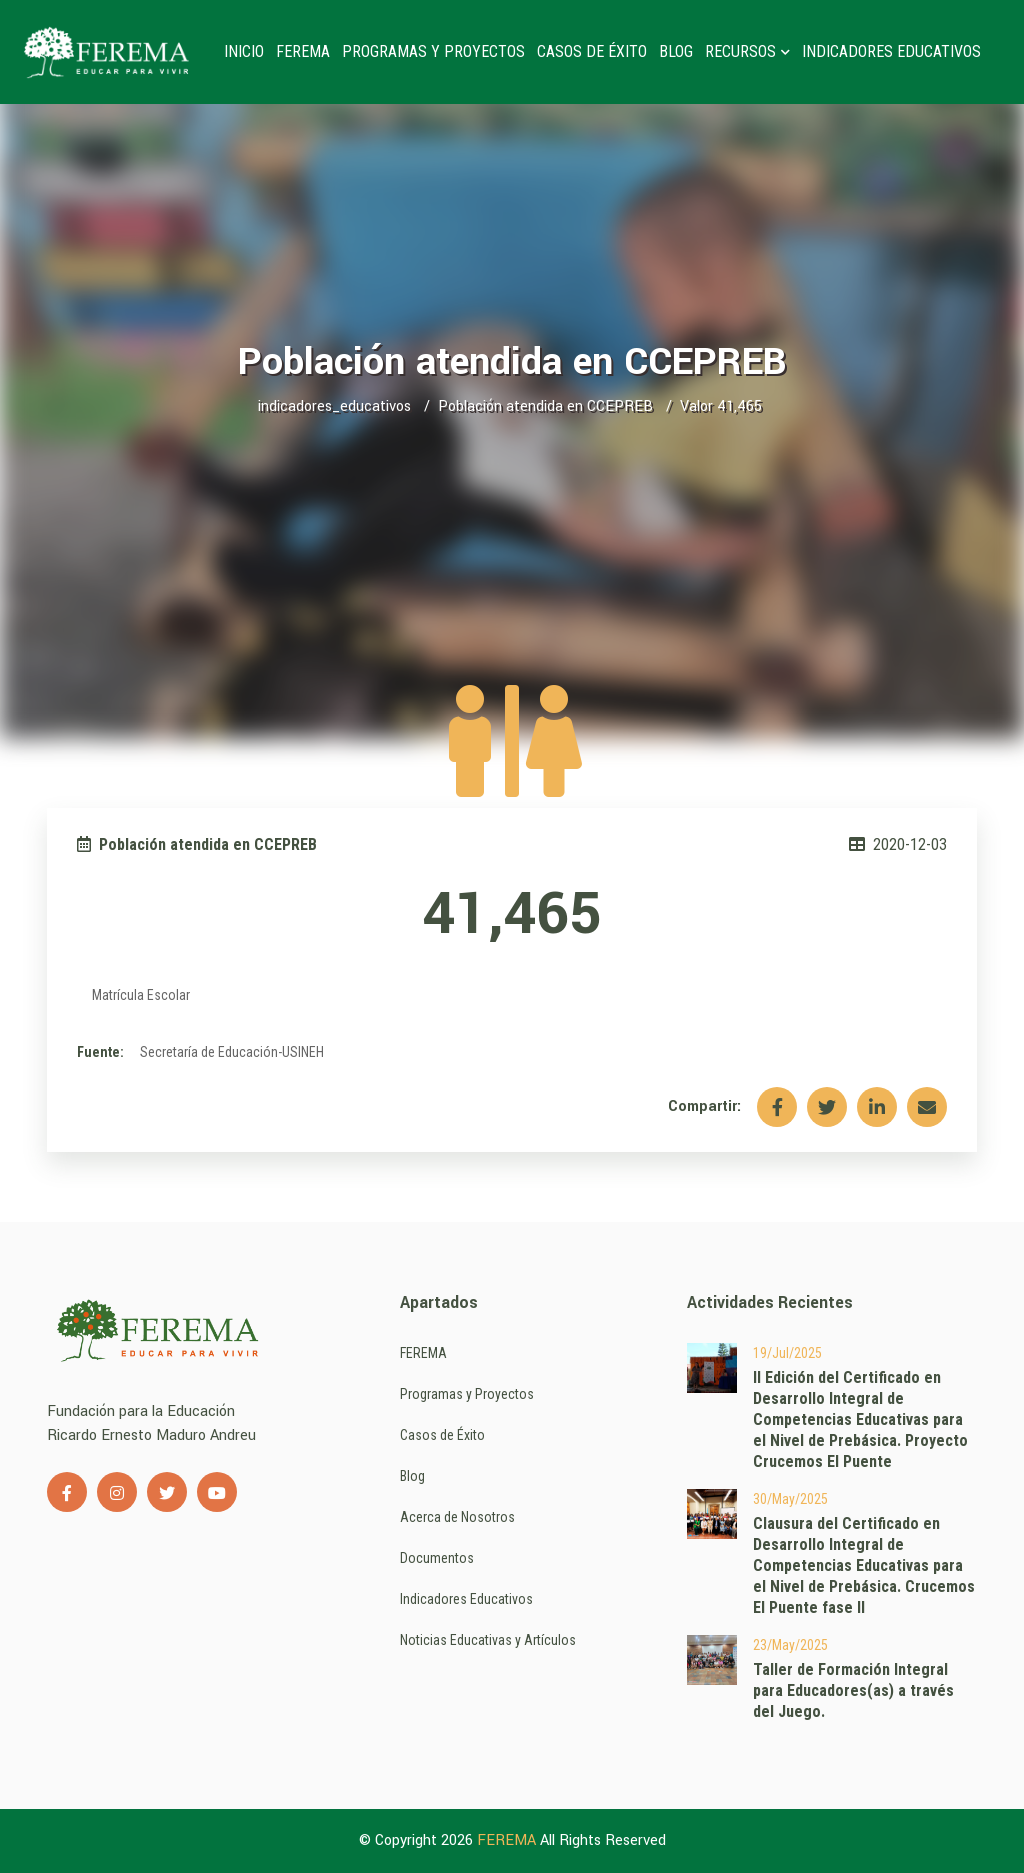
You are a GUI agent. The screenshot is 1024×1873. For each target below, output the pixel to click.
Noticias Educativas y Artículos (488, 1640)
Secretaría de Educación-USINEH (232, 1052)
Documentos (437, 1558)
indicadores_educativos (334, 406)
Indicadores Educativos (891, 51)
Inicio (244, 51)
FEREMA (303, 51)
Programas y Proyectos (433, 51)
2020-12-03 (898, 844)
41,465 (512, 914)
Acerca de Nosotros (457, 1517)
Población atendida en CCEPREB (545, 406)
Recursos (747, 51)
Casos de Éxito (592, 51)
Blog (676, 51)
